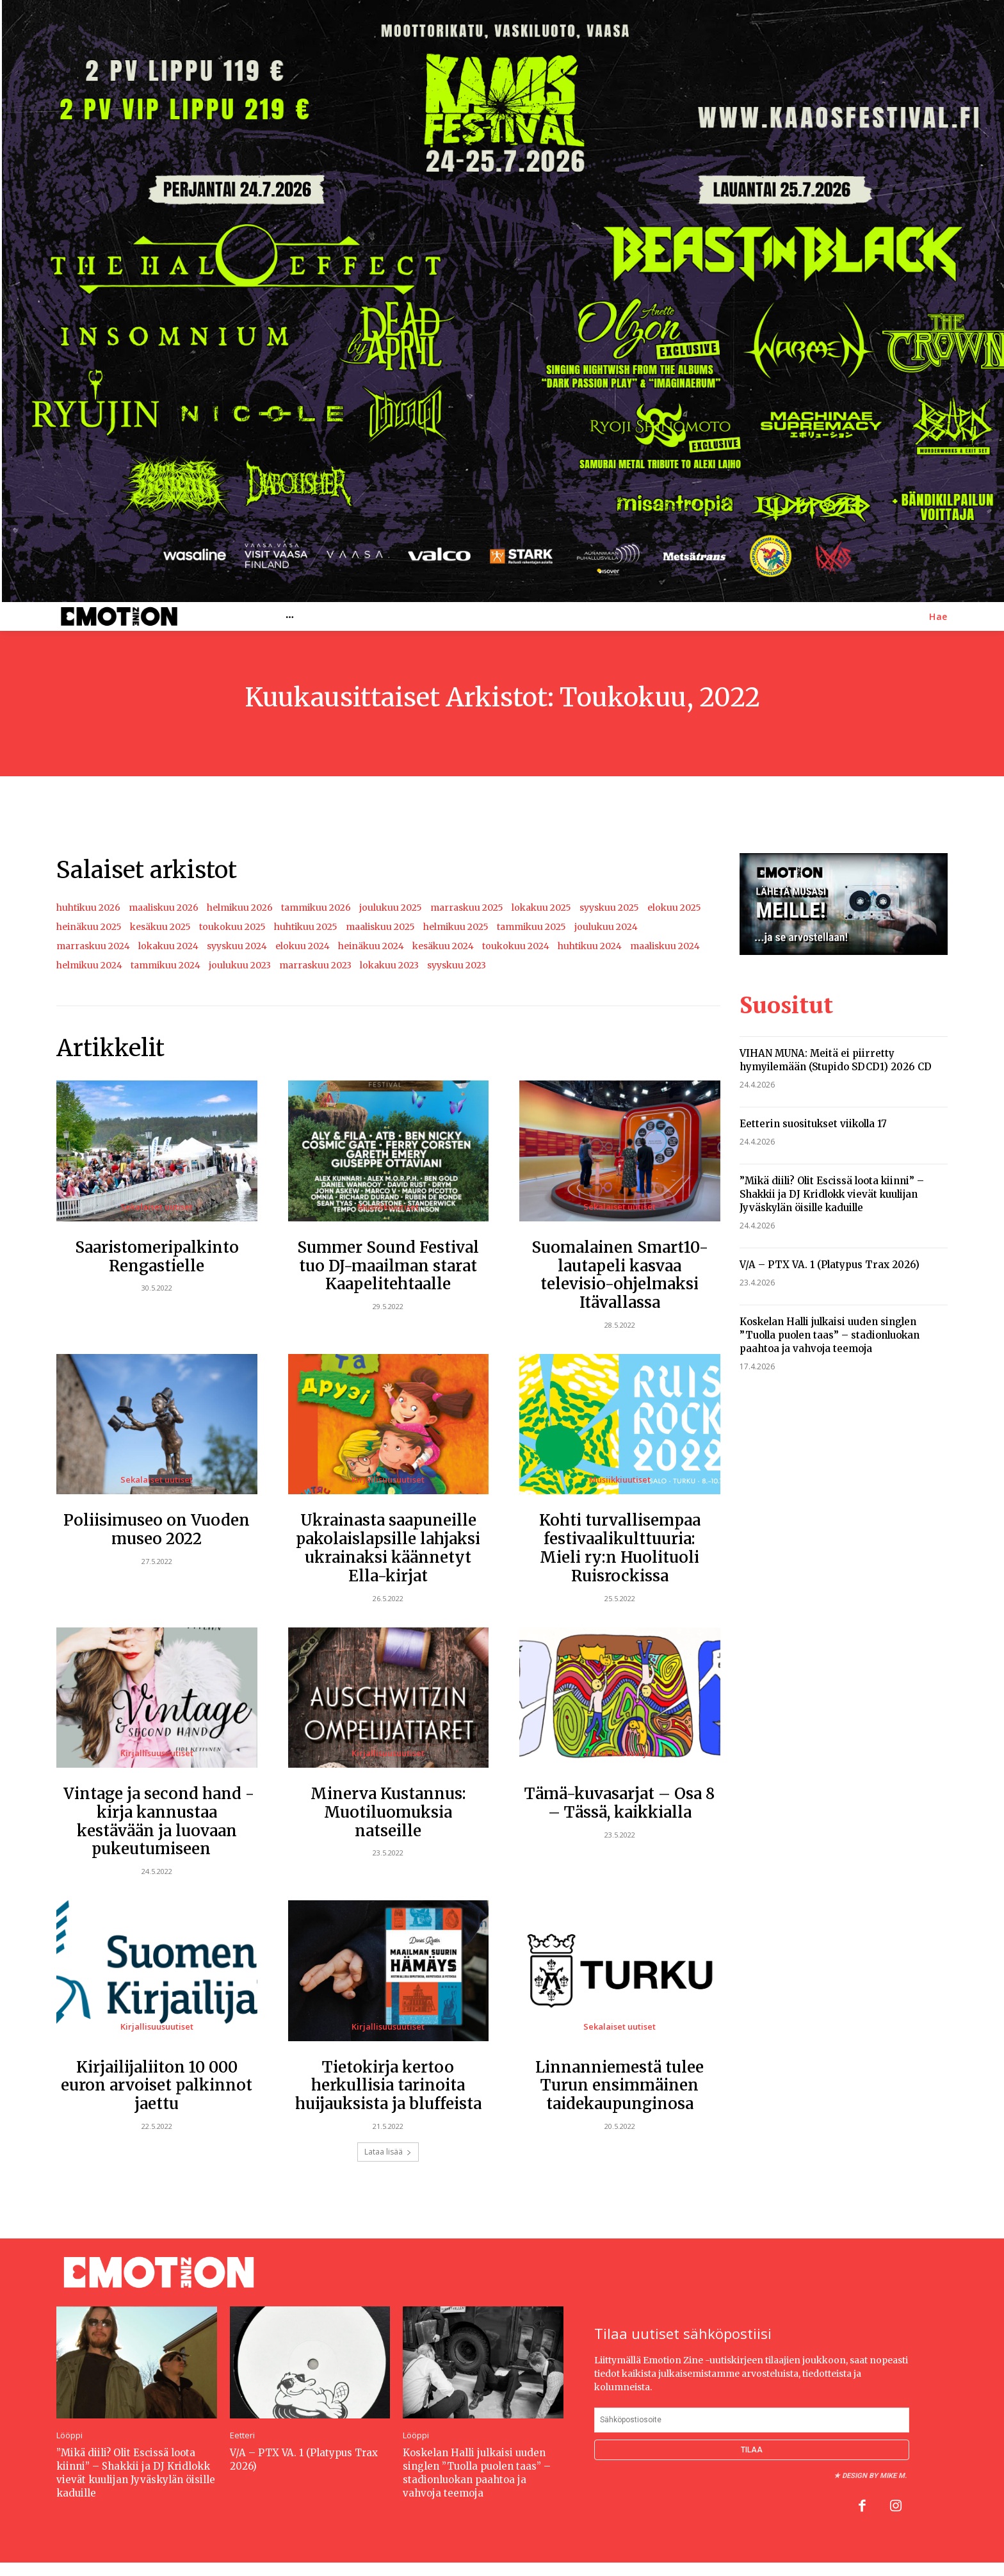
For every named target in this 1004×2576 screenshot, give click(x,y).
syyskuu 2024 (237, 946)
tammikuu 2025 (531, 927)
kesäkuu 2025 (160, 927)
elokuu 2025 (674, 907)
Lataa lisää (388, 2151)
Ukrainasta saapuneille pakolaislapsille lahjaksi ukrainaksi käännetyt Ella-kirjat (388, 1547)
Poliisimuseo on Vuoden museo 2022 (156, 1529)
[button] (938, 616)
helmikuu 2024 (89, 965)
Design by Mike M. (874, 2476)
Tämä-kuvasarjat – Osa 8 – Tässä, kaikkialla (619, 1803)
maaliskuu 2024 (665, 946)
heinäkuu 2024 (371, 946)
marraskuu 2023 (315, 965)
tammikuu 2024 (165, 965)
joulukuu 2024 (606, 927)
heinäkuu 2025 (89, 927)
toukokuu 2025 (232, 927)
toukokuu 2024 (515, 946)
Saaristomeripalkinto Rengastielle (157, 1256)
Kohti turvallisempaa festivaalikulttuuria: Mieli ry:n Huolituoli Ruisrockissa (619, 1547)
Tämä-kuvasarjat (619, 1753)
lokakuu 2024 (168, 946)
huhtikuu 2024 (590, 946)
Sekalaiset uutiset (156, 1206)
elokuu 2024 (302, 946)
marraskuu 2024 (93, 946)
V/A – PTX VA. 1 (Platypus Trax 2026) (829, 1265)
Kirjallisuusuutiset (388, 1479)
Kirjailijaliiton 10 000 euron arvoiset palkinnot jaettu (156, 2085)
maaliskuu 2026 (163, 907)
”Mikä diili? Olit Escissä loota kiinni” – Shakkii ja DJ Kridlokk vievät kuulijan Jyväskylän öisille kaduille (832, 1194)
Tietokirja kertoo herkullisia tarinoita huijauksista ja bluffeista (388, 2085)
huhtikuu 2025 (305, 927)
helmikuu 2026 (240, 907)
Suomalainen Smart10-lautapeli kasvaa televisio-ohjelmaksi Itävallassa (619, 1274)
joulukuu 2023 (240, 965)
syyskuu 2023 (456, 965)
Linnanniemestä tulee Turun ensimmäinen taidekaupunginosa (619, 2085)
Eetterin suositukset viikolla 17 (813, 1124)
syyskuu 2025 (609, 907)
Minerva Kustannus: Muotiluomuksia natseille (388, 1812)
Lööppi (69, 2435)
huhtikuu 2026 (88, 907)
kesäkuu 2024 (443, 946)
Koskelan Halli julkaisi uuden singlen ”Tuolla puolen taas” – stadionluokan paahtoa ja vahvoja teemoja (829, 1335)
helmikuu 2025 (456, 927)
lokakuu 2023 (389, 965)
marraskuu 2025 (466, 907)
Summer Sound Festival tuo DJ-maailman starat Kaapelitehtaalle (388, 1265)
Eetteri (242, 2435)
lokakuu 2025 (541, 907)
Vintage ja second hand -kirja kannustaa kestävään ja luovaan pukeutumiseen (157, 1821)
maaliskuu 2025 (380, 927)
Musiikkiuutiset (388, 1206)
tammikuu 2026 (316, 907)
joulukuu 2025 (390, 907)
